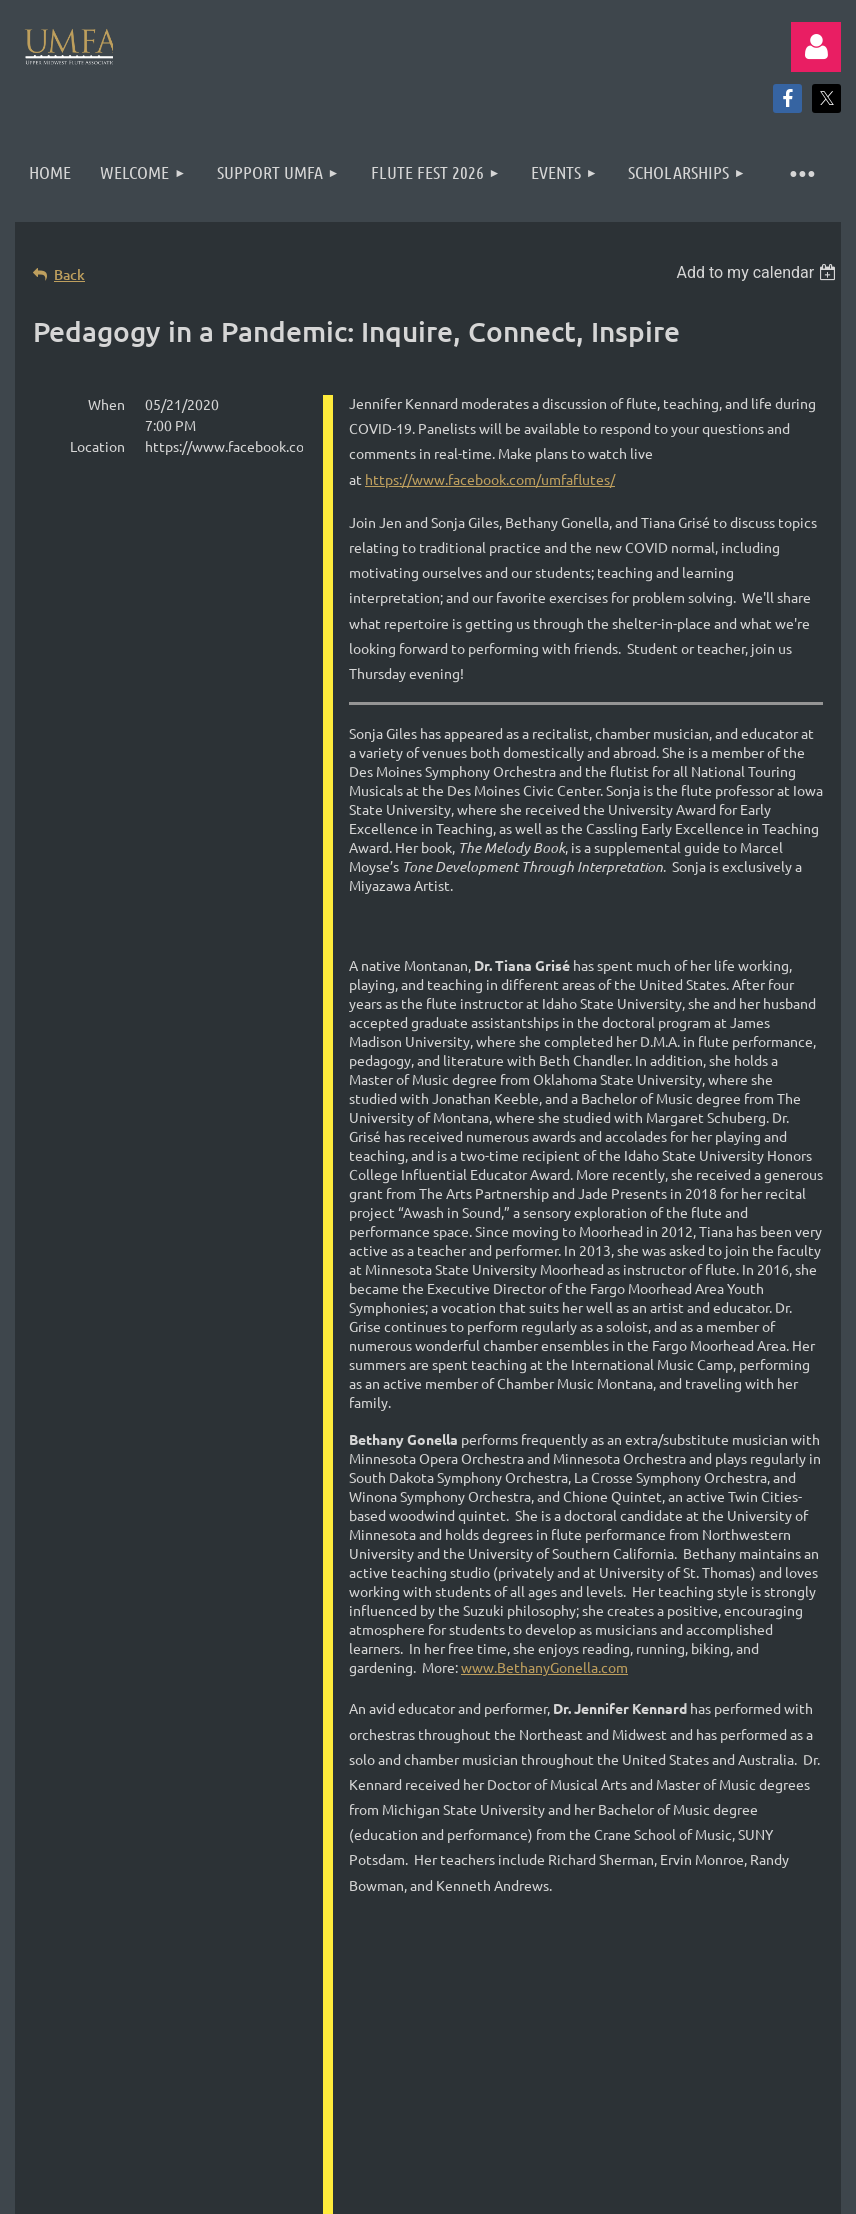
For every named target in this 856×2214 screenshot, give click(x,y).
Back (69, 274)
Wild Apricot (602, 2163)
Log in (816, 47)
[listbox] (758, 272)
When (106, 404)
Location (97, 446)
